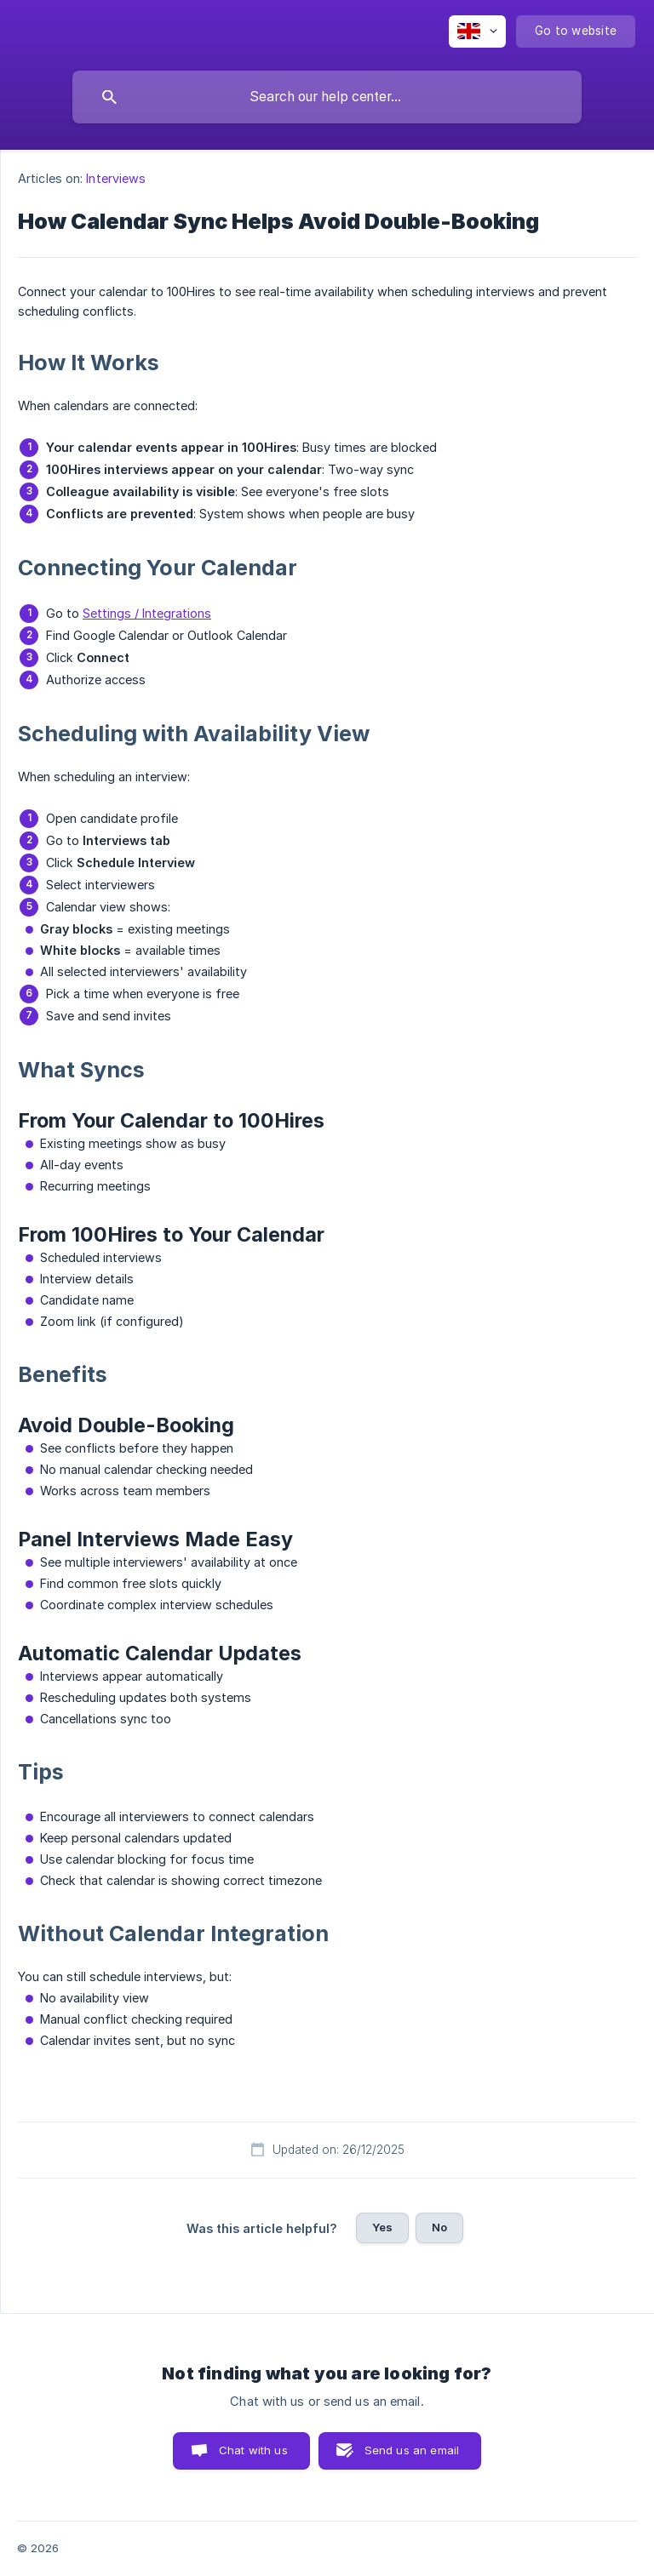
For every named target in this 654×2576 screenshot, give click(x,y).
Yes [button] (382, 2227)
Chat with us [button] (253, 2450)
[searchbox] (327, 97)
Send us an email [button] (411, 2450)
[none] (477, 31)
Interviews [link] (116, 178)
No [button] (439, 2227)
